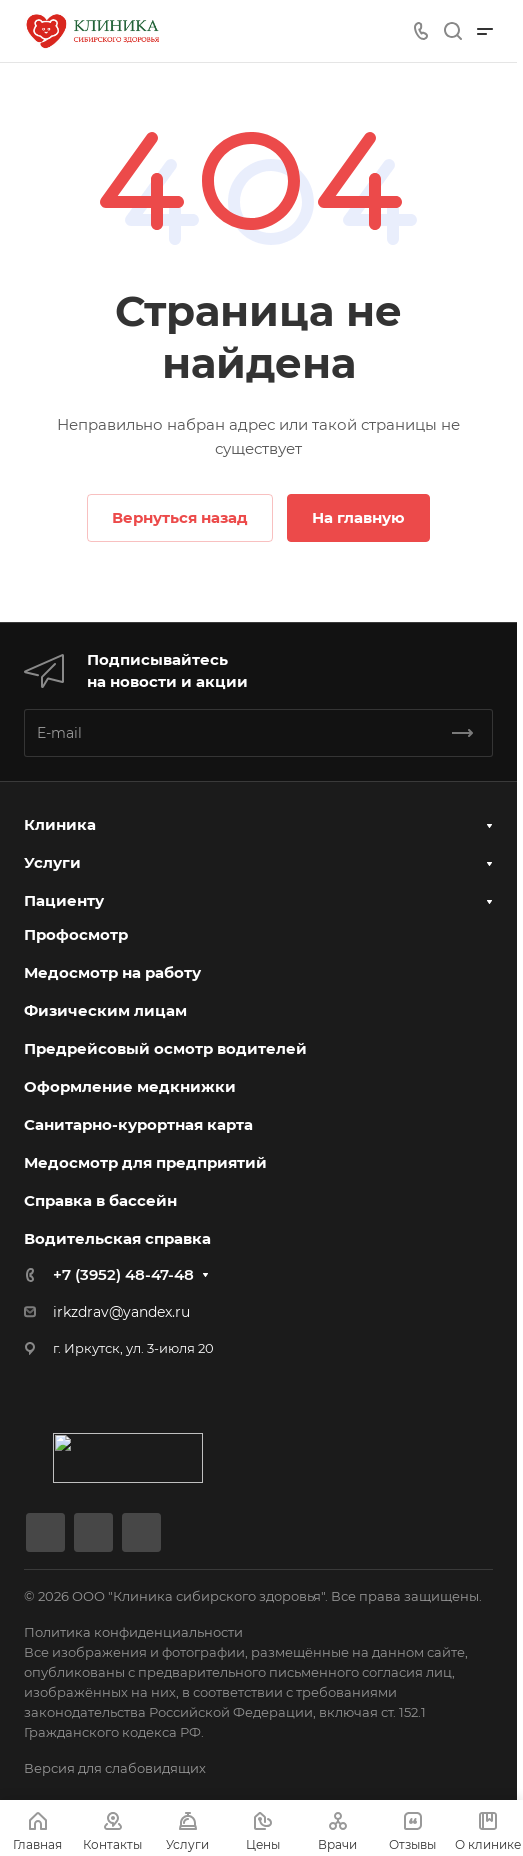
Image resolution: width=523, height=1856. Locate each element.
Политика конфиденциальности (133, 1632)
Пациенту (64, 900)
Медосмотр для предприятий (145, 1162)
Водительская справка (117, 1238)
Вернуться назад (180, 517)
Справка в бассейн (100, 1200)
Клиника (60, 824)
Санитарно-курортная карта (138, 1124)
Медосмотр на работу (112, 972)
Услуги (52, 862)
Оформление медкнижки (130, 1086)
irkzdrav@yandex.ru (121, 1312)
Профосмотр (76, 934)
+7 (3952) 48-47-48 (123, 1274)
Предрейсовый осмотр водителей (165, 1048)
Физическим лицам (105, 1010)
